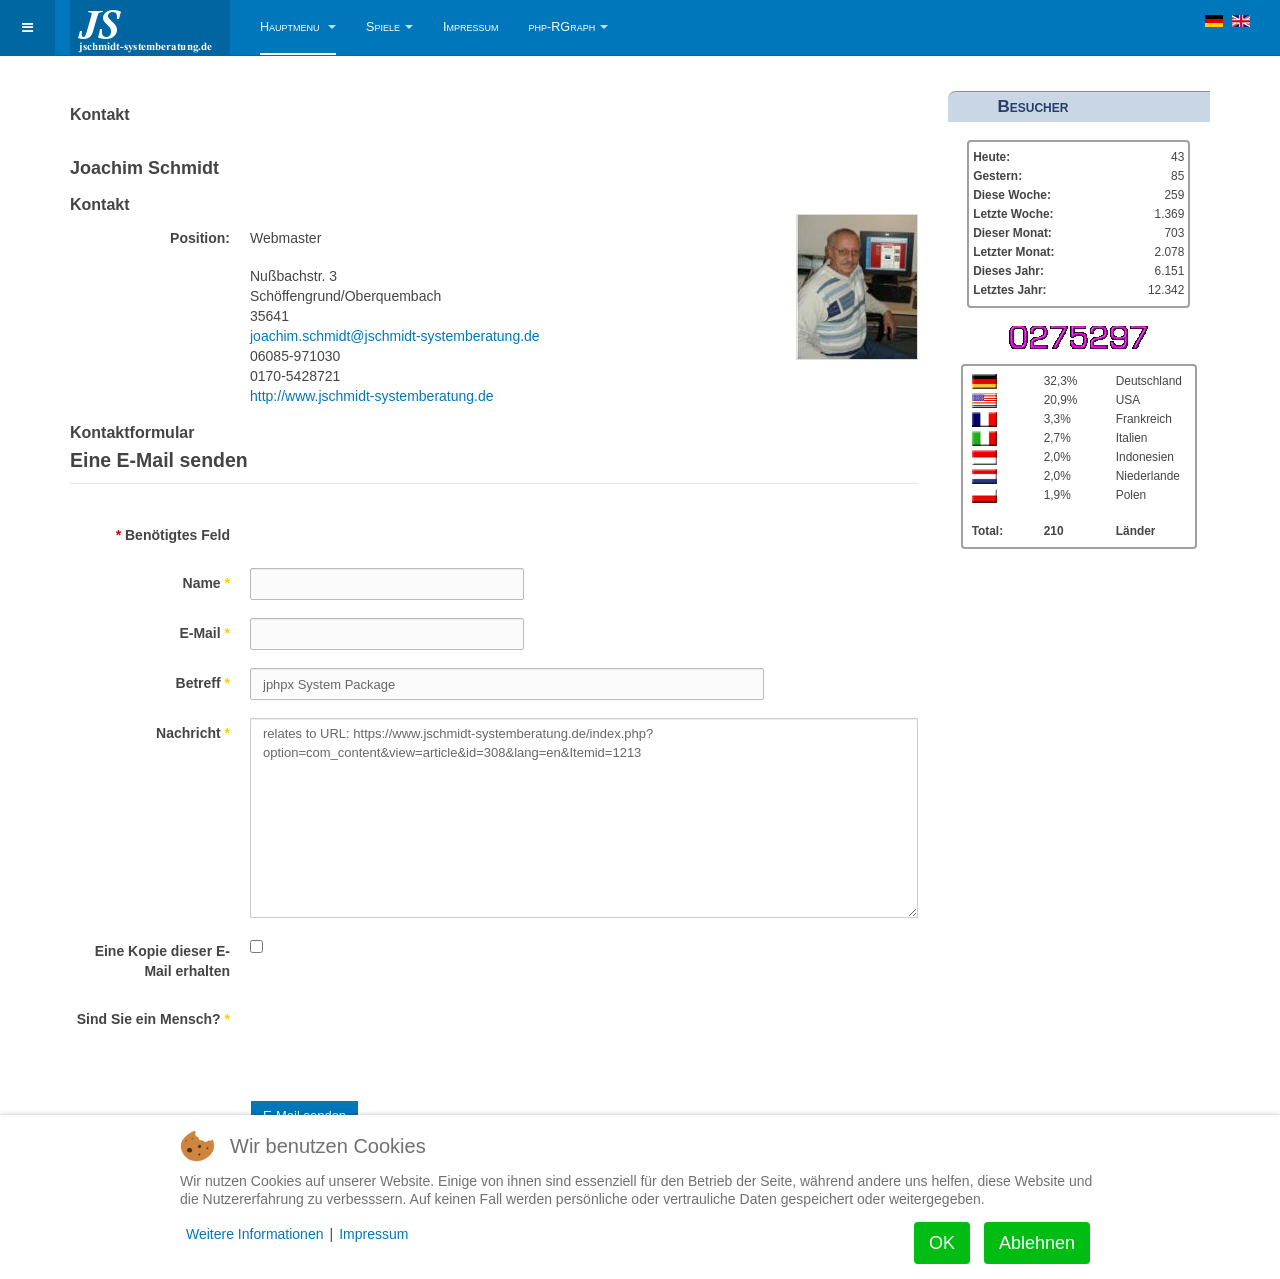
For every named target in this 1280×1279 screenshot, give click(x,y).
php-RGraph (569, 27)
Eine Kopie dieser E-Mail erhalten (162, 961)
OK (942, 1243)
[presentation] (402, 1043)
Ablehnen (1037, 1243)
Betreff (203, 683)
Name (206, 583)
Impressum (471, 27)
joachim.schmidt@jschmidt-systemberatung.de (395, 336)
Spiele (389, 27)
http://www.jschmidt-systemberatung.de (372, 396)
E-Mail (204, 633)
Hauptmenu (298, 27)
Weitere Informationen (254, 1234)
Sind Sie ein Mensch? (153, 1019)
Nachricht (193, 733)
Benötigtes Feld (173, 535)
